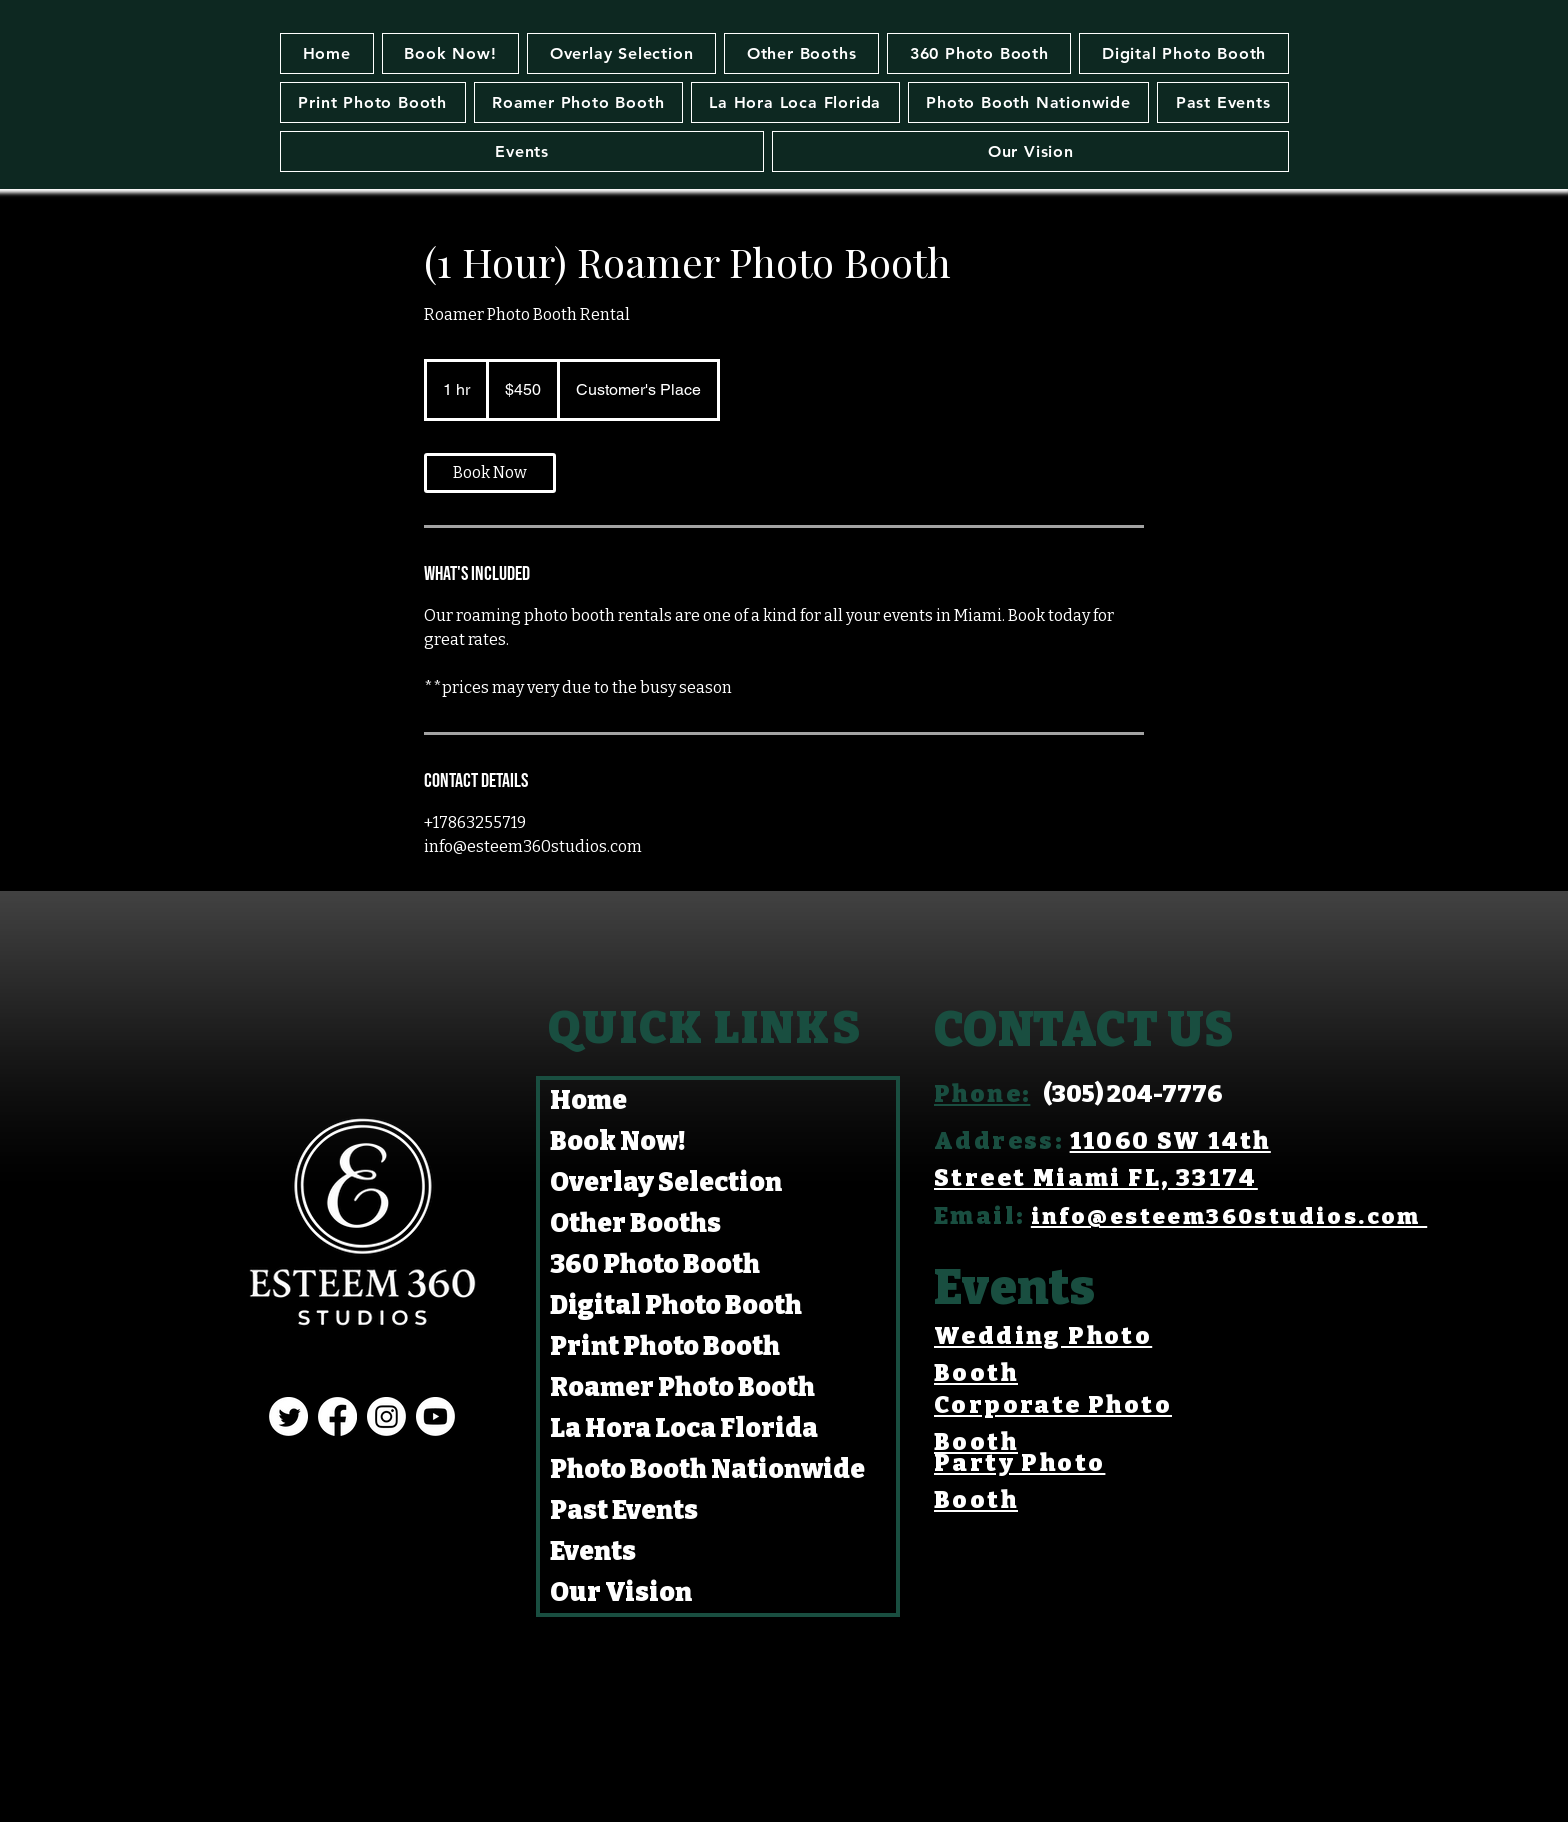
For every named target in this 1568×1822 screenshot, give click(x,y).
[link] (490, 473)
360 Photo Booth (655, 1264)
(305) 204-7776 (1132, 1094)
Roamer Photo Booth (682, 1387)
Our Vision (621, 1592)
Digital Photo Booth (676, 1305)
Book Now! (618, 1141)
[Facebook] (337, 1416)
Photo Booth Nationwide (707, 1469)
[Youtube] (435, 1416)
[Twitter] (288, 1416)
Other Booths (635, 1223)
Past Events (624, 1510)
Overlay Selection (666, 1182)
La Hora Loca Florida (684, 1428)
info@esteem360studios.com (1229, 1216)
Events (593, 1551)
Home (588, 1100)
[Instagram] (386, 1416)
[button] (801, 53)
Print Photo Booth (665, 1346)
